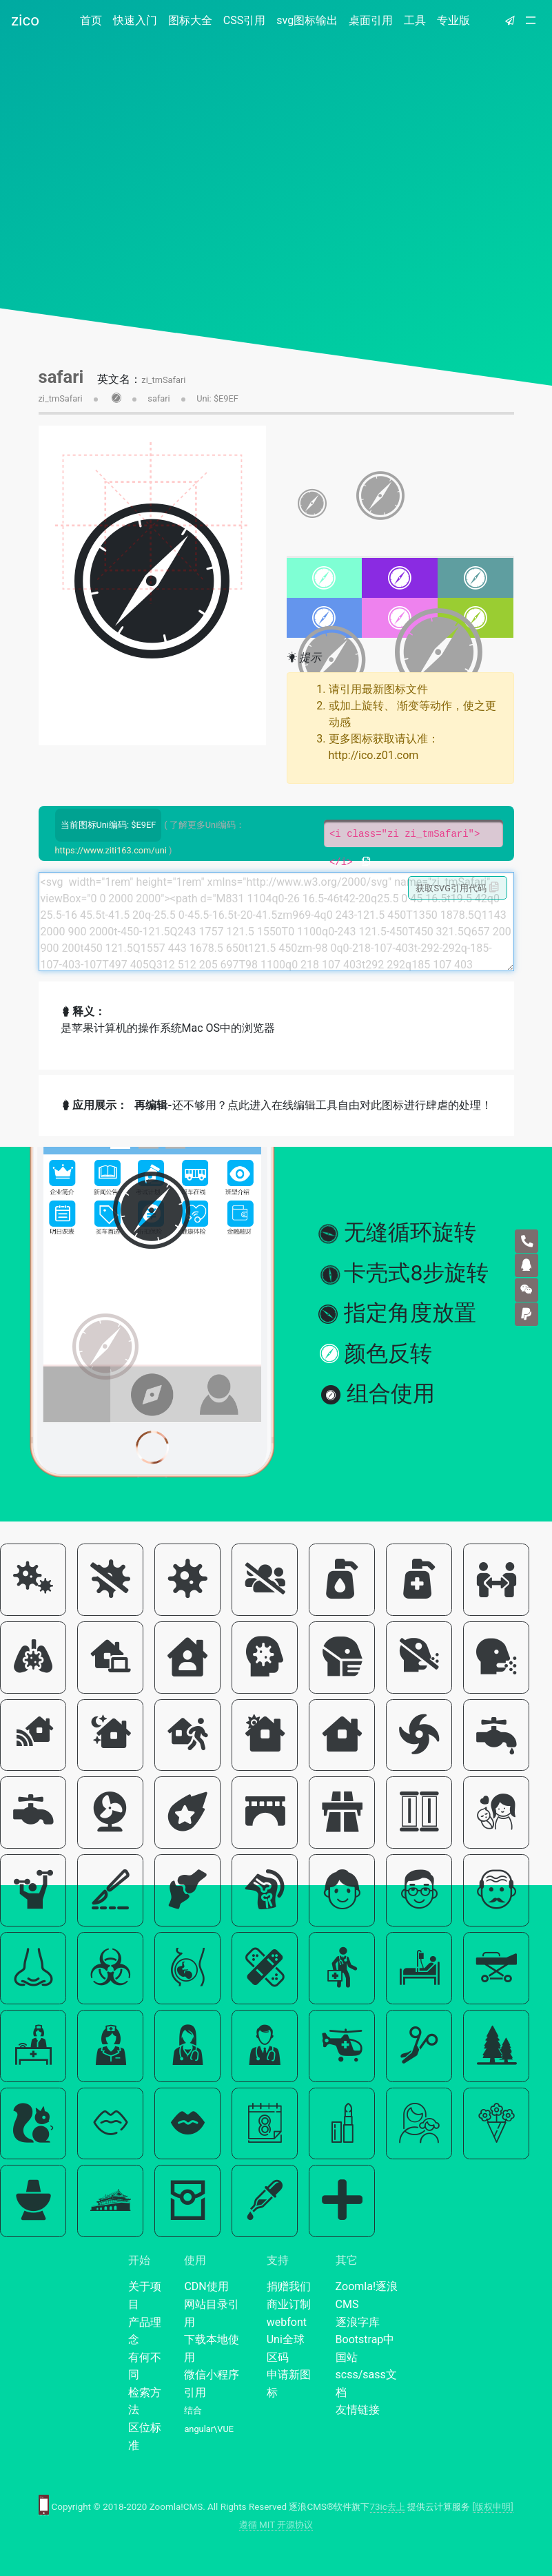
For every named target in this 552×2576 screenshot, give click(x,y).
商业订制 (289, 2304)
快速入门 (135, 20)
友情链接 (358, 2409)
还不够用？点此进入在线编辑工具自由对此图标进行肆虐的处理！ (312, 1105)
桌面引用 (371, 20)
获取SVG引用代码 (457, 888)
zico (25, 20)
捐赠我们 (289, 2286)
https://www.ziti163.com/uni (111, 850)
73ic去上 (387, 2507)
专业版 (453, 20)
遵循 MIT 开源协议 (276, 2525)
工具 (415, 20)
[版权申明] (493, 2507)
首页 (94, 19)
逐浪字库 (358, 2322)
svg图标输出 (307, 20)
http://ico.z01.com (374, 755)
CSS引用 (244, 20)
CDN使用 (206, 2286)
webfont (287, 2322)
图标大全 (190, 20)
